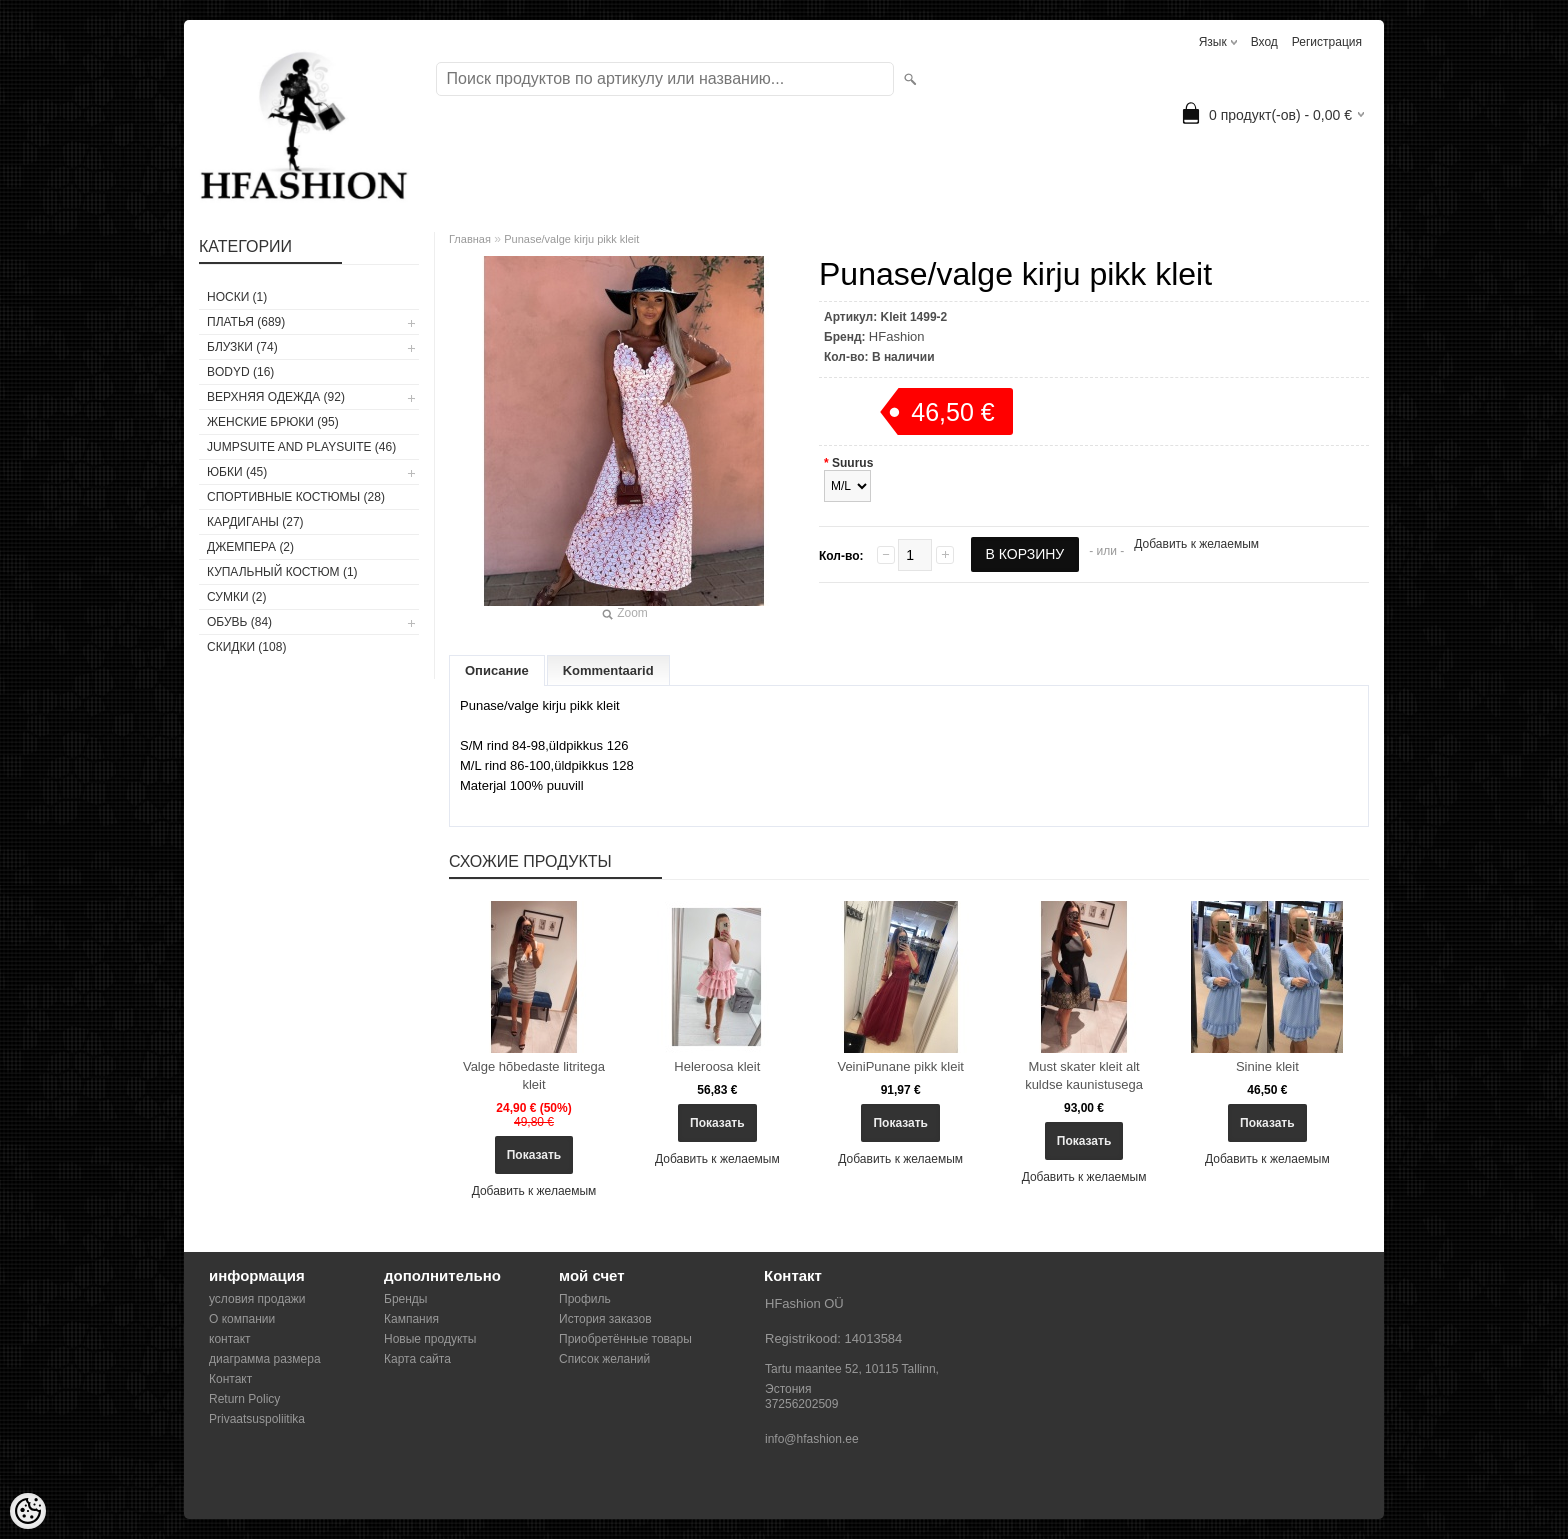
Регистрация (1327, 42)
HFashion (897, 336)
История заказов (605, 1319)
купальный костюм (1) (282, 572)
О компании (242, 1319)
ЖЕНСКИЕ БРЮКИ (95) (273, 422)
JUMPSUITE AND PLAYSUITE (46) (301, 447)
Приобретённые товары (625, 1339)
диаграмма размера (265, 1359)
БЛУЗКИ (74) (242, 347)
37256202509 (801, 1404)
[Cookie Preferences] (28, 1511)
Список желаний (604, 1359)
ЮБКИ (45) (237, 472)
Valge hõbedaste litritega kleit (534, 1075)
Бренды (405, 1299)
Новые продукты (430, 1339)
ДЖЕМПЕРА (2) (250, 547)
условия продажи (257, 1299)
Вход (1264, 42)
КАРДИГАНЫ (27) (255, 522)
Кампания (411, 1319)
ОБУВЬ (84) (239, 622)
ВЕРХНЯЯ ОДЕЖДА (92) (276, 397)
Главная (470, 239)
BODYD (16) (240, 372)
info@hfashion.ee (812, 1439)
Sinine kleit (1267, 1066)
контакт (230, 1339)
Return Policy (244, 1399)
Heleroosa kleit (717, 1066)
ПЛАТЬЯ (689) (246, 322)
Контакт (230, 1379)
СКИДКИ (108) (246, 647)
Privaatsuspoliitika (257, 1419)
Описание (497, 670)
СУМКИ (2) (237, 597)
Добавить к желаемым (1196, 544)
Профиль (585, 1299)
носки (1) (237, 297)
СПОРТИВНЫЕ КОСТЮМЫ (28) (296, 497)
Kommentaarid (608, 670)
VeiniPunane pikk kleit (900, 1066)
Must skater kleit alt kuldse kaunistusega (1084, 1075)
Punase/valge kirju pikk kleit (571, 239)
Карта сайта (417, 1359)
